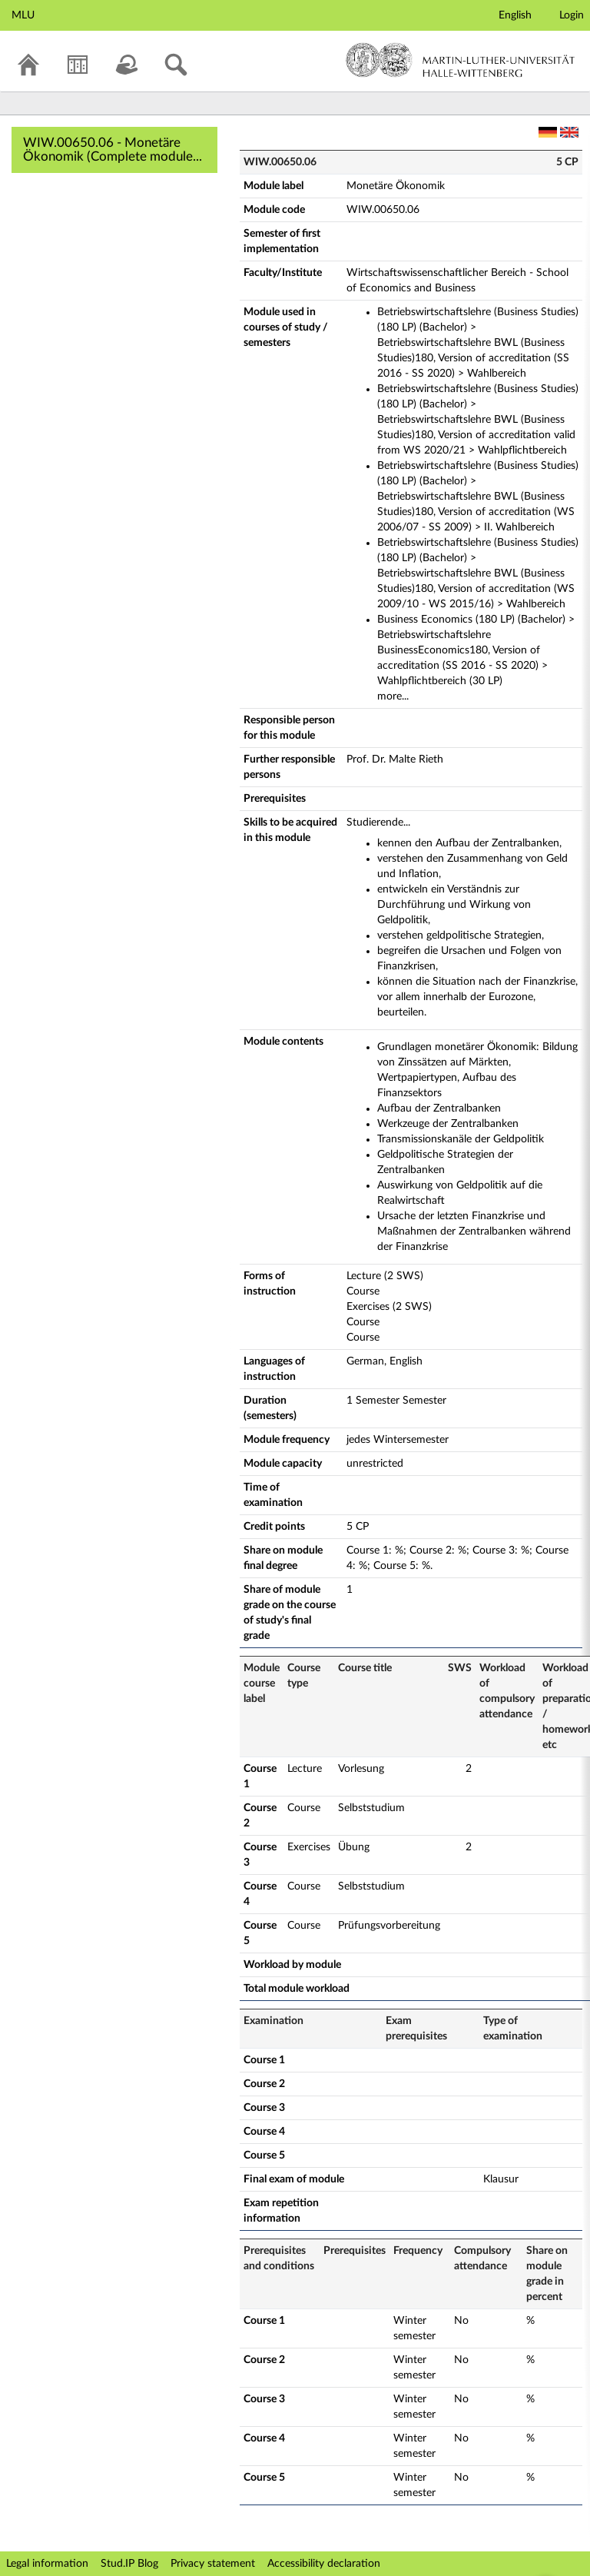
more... (393, 696)
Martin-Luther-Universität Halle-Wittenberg (460, 60)
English (515, 15)
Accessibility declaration (323, 2563)
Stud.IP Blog (129, 2563)
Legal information (47, 2563)
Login (571, 15)
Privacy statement (213, 2563)
